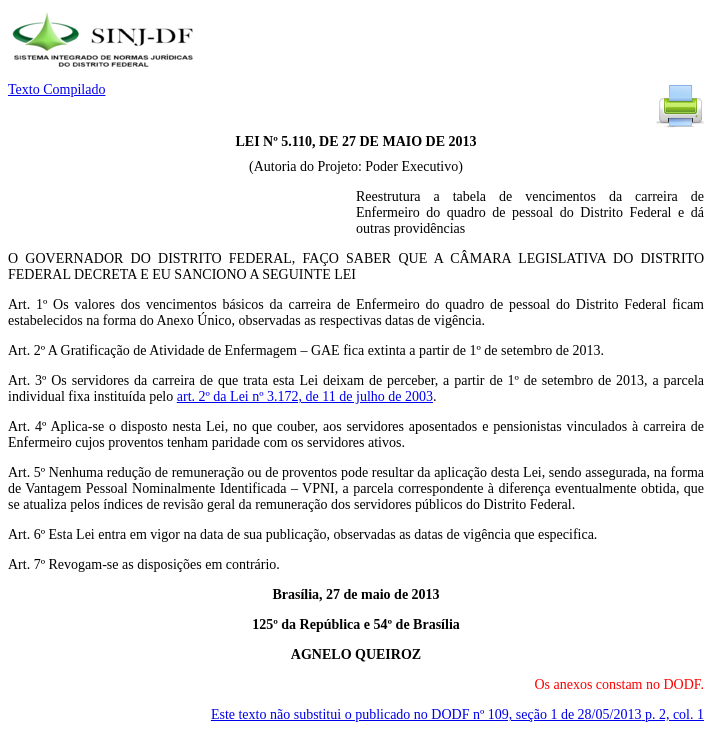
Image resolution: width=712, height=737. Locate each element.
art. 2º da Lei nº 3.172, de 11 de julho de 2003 (305, 396)
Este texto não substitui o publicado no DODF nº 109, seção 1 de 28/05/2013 (457, 714)
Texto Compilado (56, 89)
